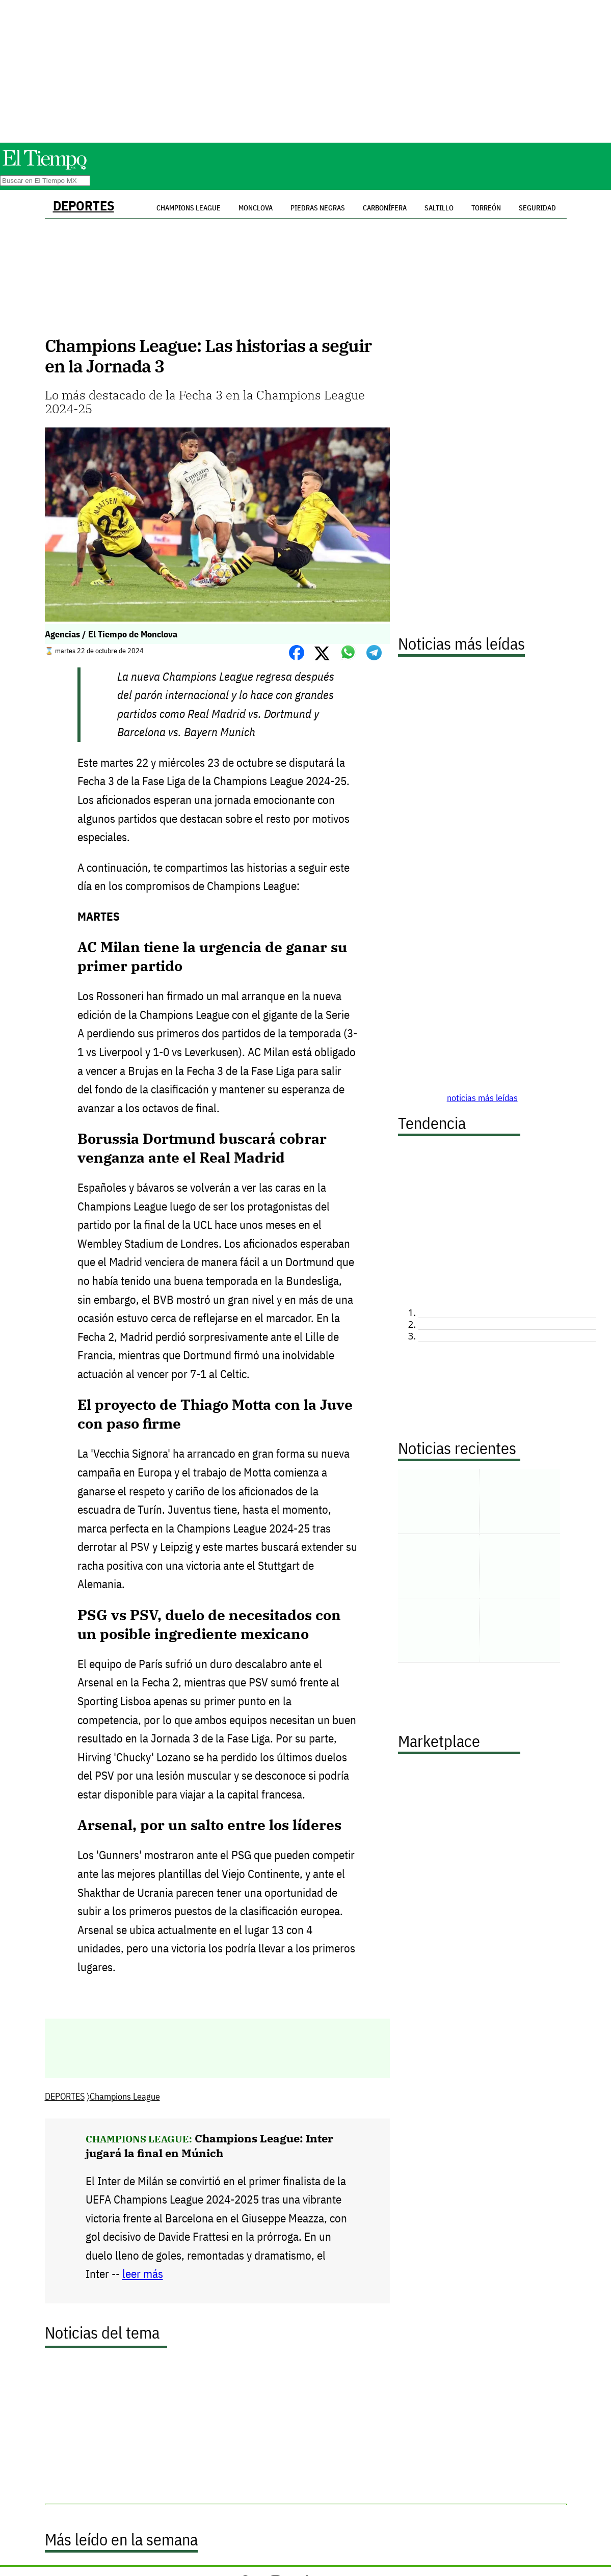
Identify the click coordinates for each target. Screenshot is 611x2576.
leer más (142, 2273)
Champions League (125, 2096)
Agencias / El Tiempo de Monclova (111, 634)
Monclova (255, 207)
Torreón (486, 207)
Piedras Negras (317, 207)
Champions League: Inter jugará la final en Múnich (209, 2145)
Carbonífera (385, 207)
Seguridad (537, 207)
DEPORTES (83, 205)
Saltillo (439, 207)
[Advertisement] (306, 71)
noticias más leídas (482, 1098)
